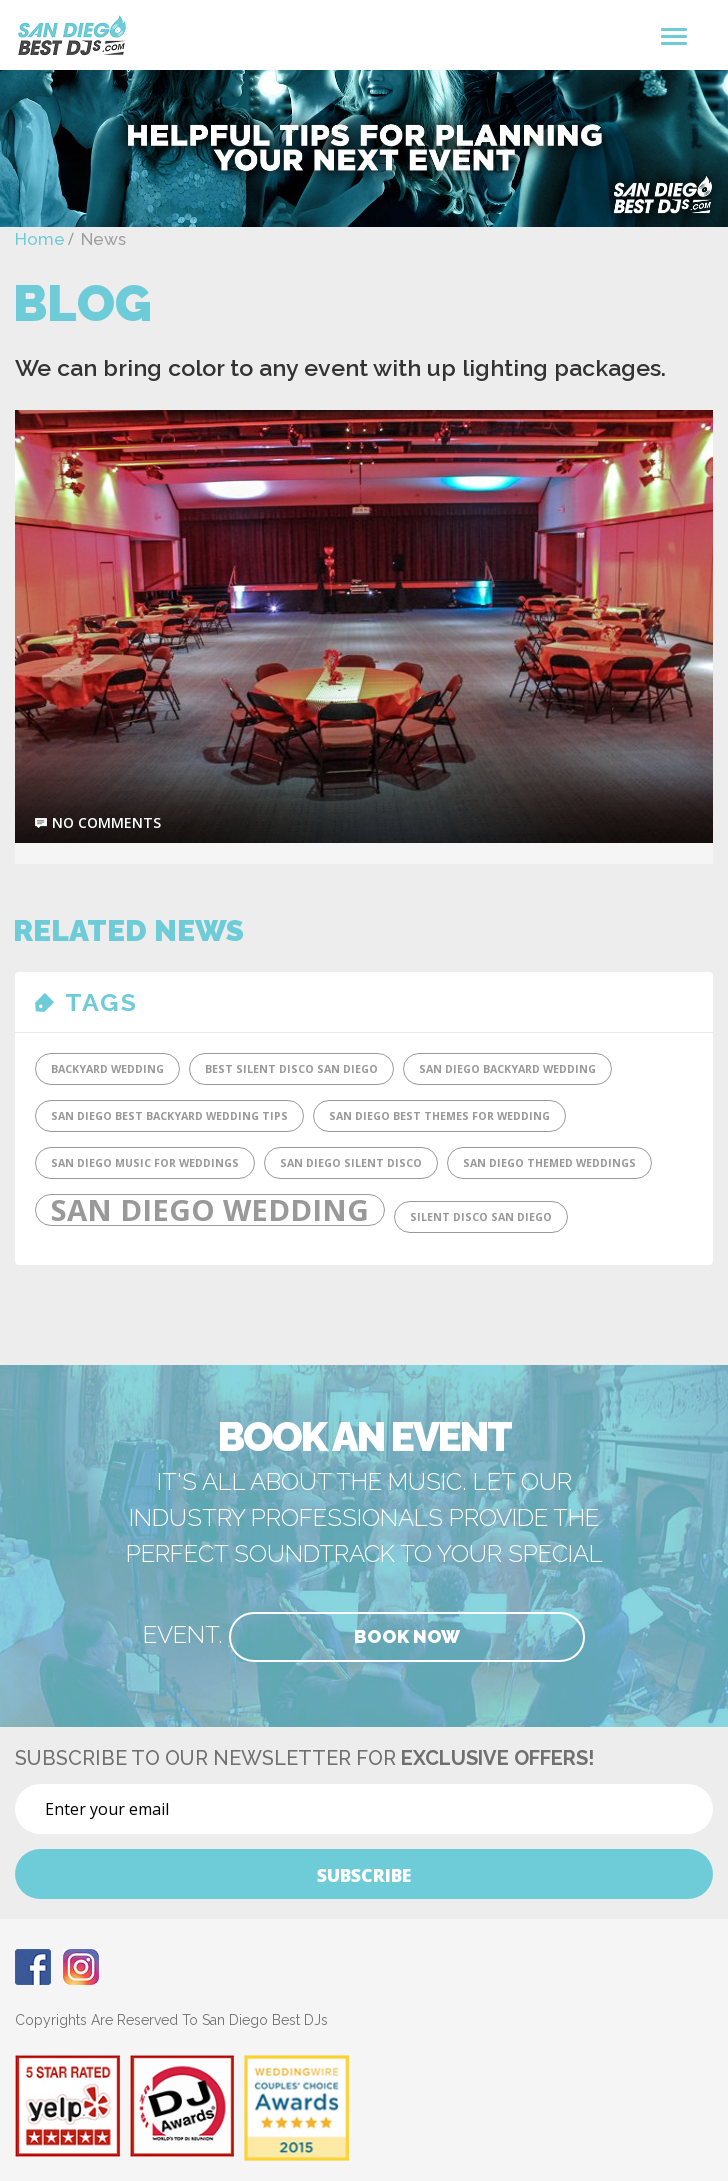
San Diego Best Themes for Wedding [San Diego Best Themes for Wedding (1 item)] (439, 1116)
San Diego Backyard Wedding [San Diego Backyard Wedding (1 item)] (507, 1069)
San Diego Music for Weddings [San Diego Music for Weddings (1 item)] (145, 1163)
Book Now (407, 1636)
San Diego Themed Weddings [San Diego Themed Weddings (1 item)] (549, 1163)
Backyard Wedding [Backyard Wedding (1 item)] (107, 1069)
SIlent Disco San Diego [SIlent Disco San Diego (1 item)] (481, 1217)
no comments (106, 822)
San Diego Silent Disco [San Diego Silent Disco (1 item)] (351, 1163)
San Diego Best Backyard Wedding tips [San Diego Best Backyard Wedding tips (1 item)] (169, 1116)
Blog (82, 303)
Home (40, 239)
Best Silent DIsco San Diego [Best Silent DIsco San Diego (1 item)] (291, 1069)
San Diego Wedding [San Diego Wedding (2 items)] (210, 1210)
